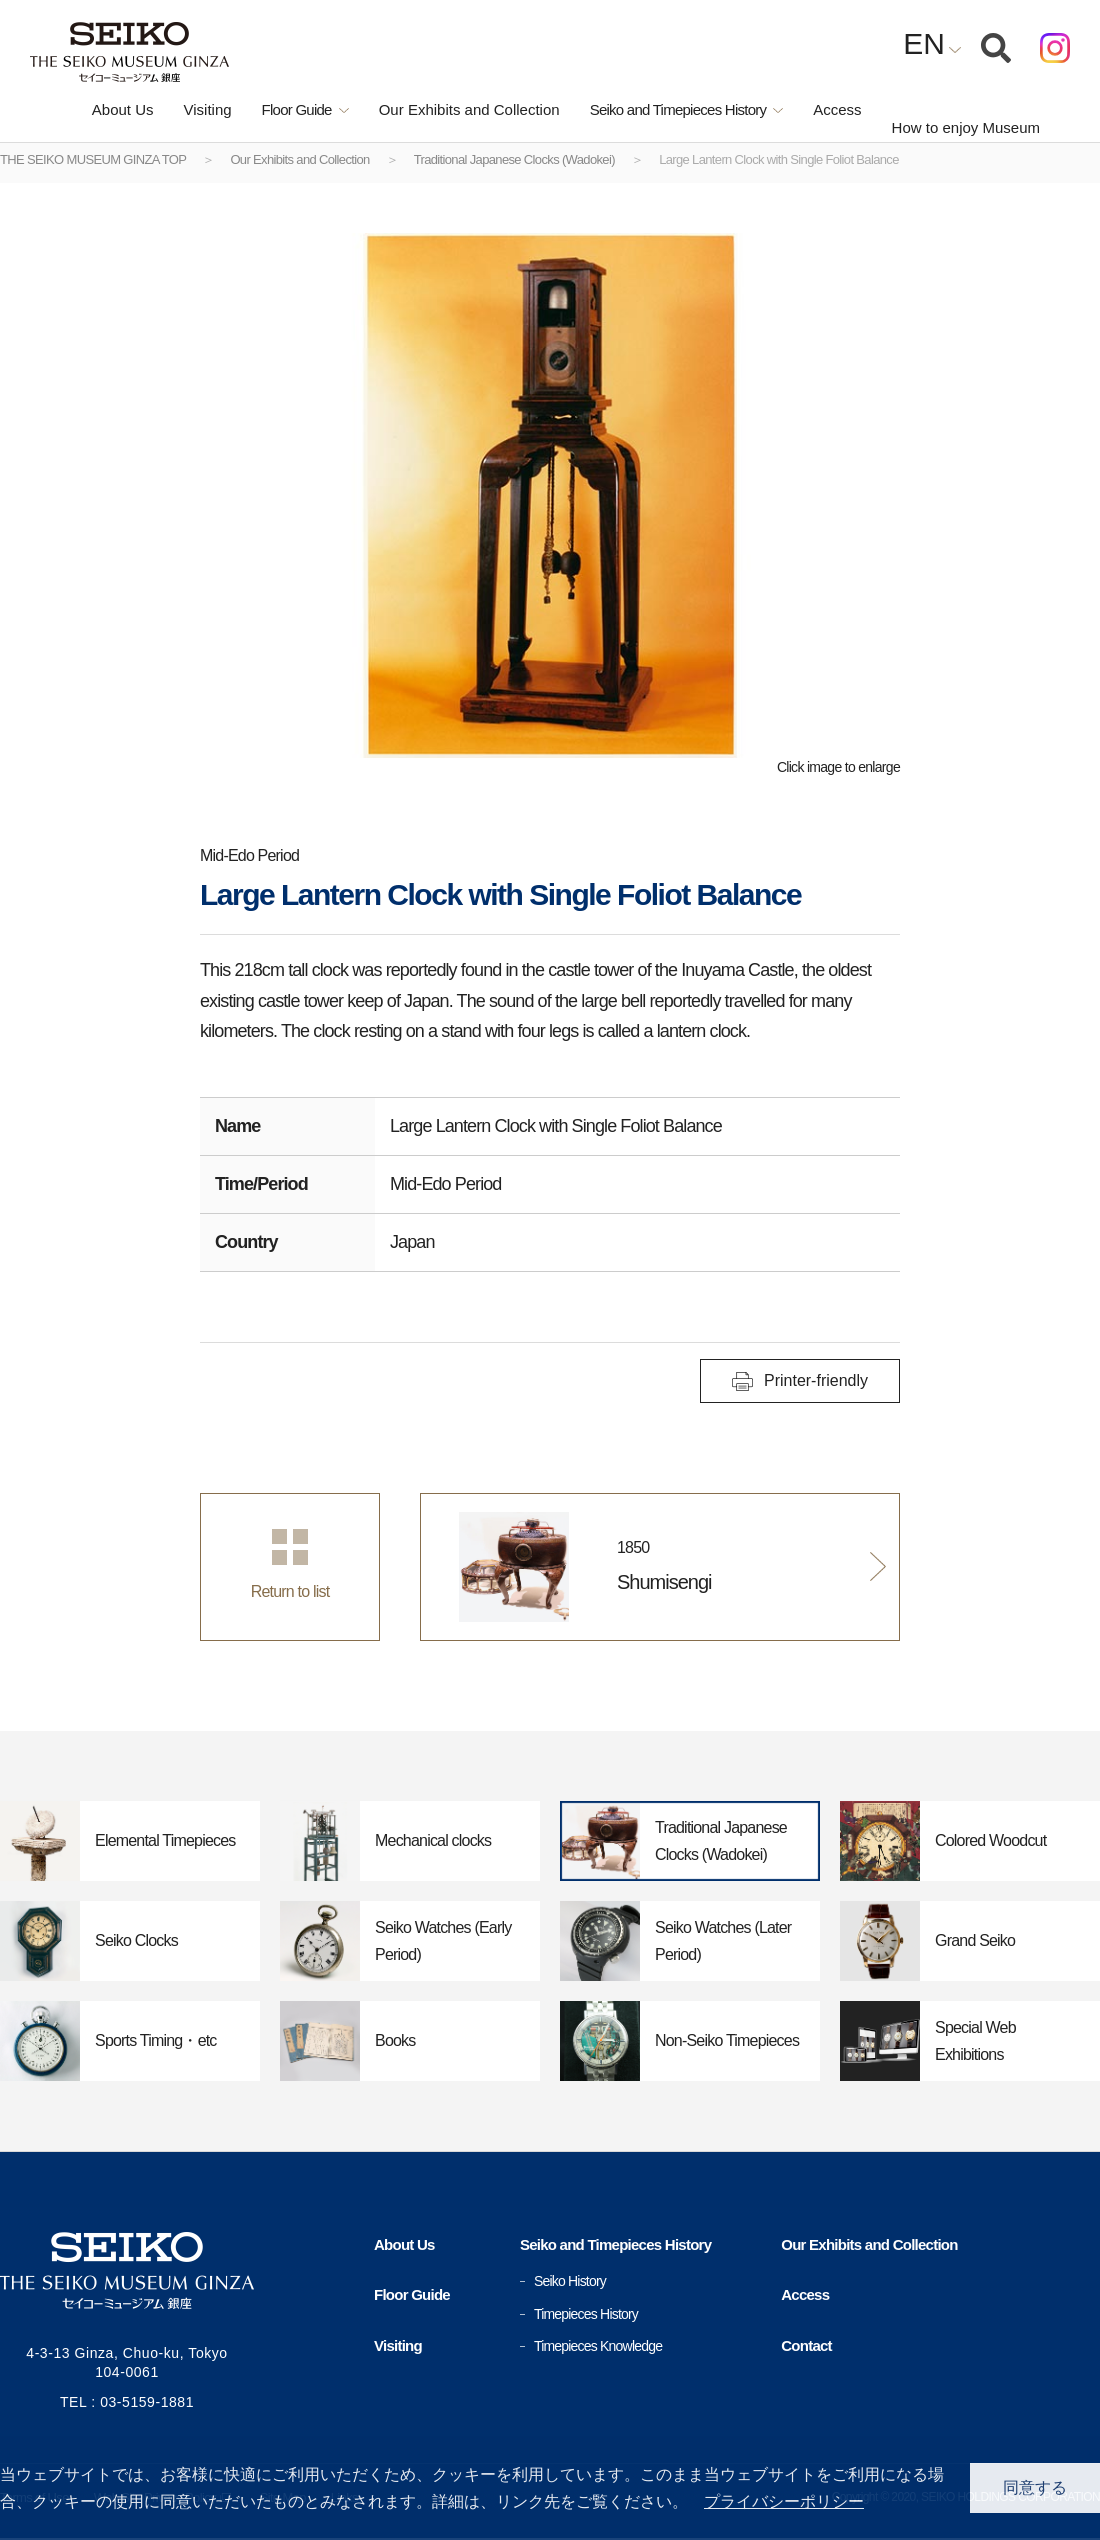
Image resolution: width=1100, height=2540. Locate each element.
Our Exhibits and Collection (427, 109)
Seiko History (570, 2281)
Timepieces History (586, 2314)
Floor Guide (412, 2294)
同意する (1035, 2487)
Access (795, 109)
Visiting (165, 109)
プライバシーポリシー (784, 2501)
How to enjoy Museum (960, 110)
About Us (81, 109)
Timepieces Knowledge (598, 2346)
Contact (806, 2345)
